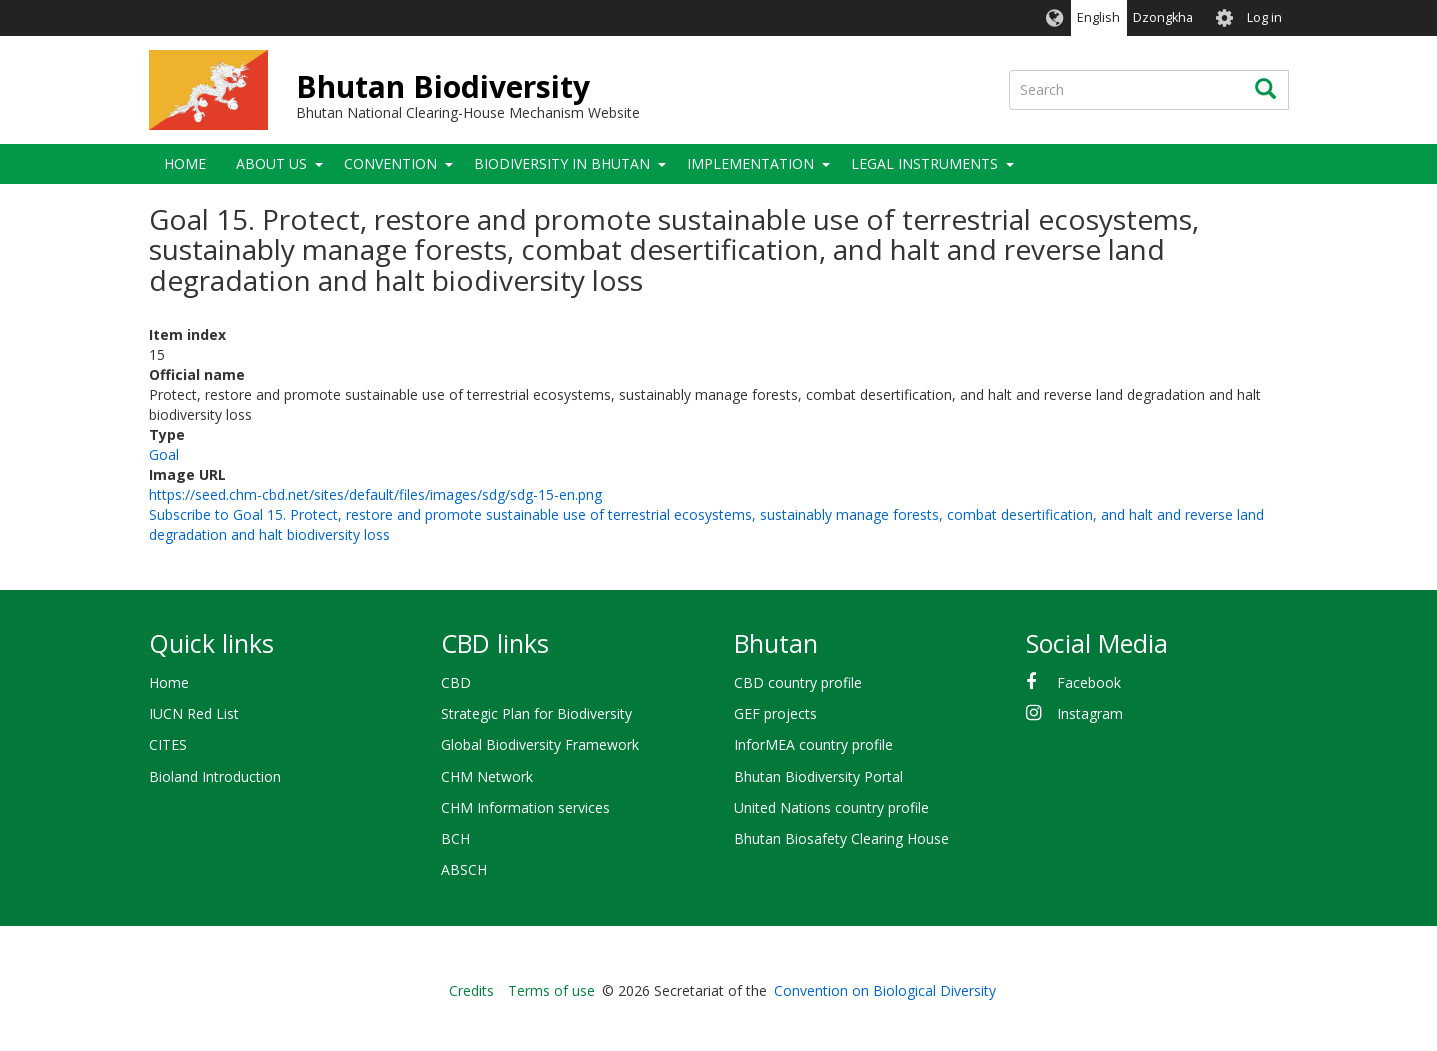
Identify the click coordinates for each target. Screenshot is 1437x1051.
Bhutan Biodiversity (443, 86)
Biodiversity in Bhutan (562, 163)
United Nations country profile (831, 807)
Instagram (1090, 713)
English (1098, 17)
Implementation (750, 163)
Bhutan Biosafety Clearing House (841, 838)
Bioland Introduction (215, 776)
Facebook (1089, 682)
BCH (455, 838)
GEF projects (775, 713)
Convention (390, 163)
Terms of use (551, 990)
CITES (168, 744)
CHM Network (487, 776)
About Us (271, 163)
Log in (1264, 17)
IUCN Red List (194, 713)
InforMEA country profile (813, 744)
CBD (456, 682)
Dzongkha (1163, 17)
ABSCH (464, 869)
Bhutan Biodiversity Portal (818, 776)
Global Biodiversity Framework (540, 744)
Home (185, 163)
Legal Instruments (924, 163)
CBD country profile (798, 682)
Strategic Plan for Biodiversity (536, 713)
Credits (471, 990)
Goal (164, 454)
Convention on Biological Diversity (885, 990)
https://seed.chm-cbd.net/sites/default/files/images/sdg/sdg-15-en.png (375, 494)
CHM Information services (525, 807)
